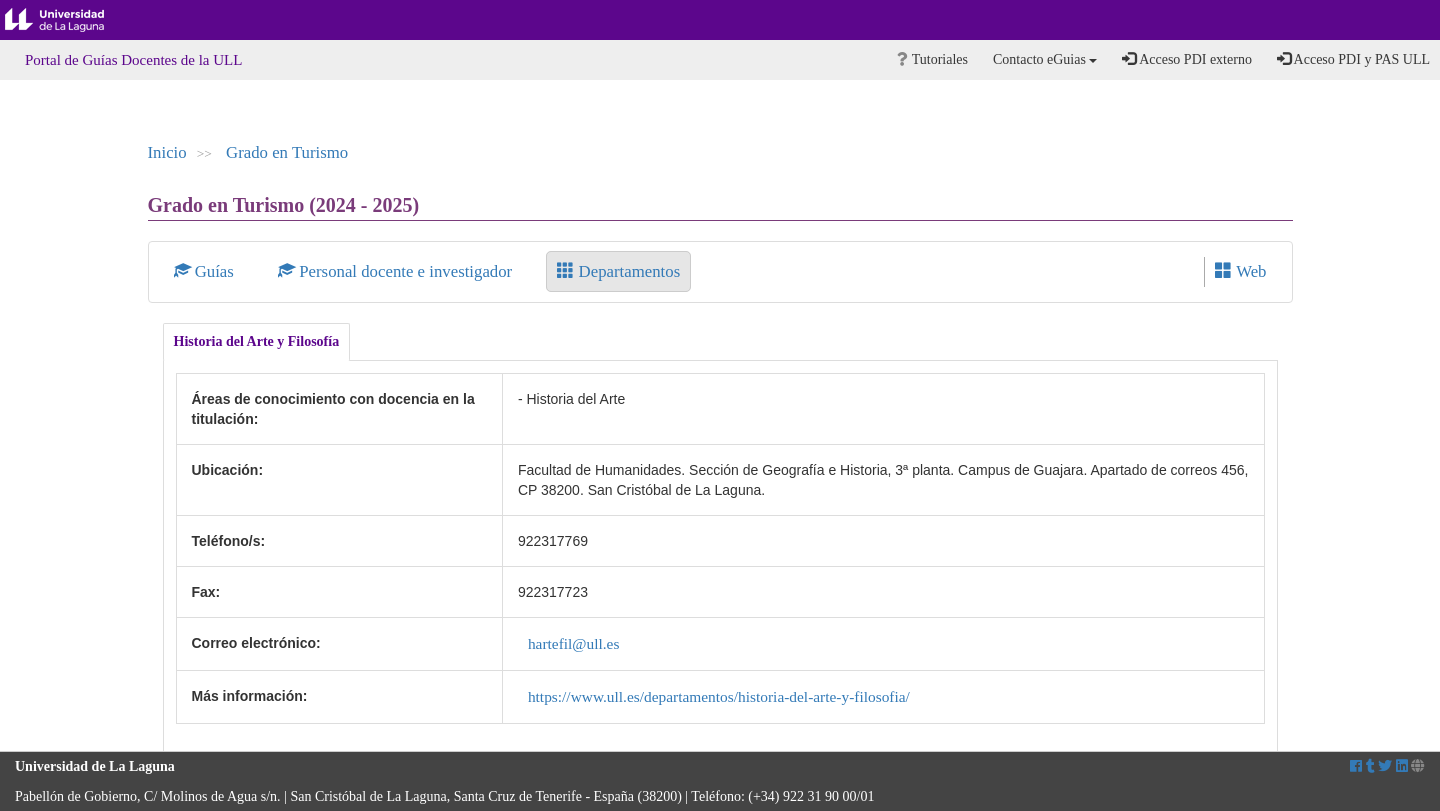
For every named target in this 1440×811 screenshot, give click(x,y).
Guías (206, 271)
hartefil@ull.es (574, 643)
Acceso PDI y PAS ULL (1353, 59)
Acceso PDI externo (1186, 59)
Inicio (167, 152)
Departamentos (618, 271)
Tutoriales (932, 59)
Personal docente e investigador (397, 271)
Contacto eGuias (1045, 59)
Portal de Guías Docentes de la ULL (133, 60)
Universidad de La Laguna (70, 20)
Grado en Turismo (287, 152)
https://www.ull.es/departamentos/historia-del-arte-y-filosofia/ (719, 696)
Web (1240, 271)
